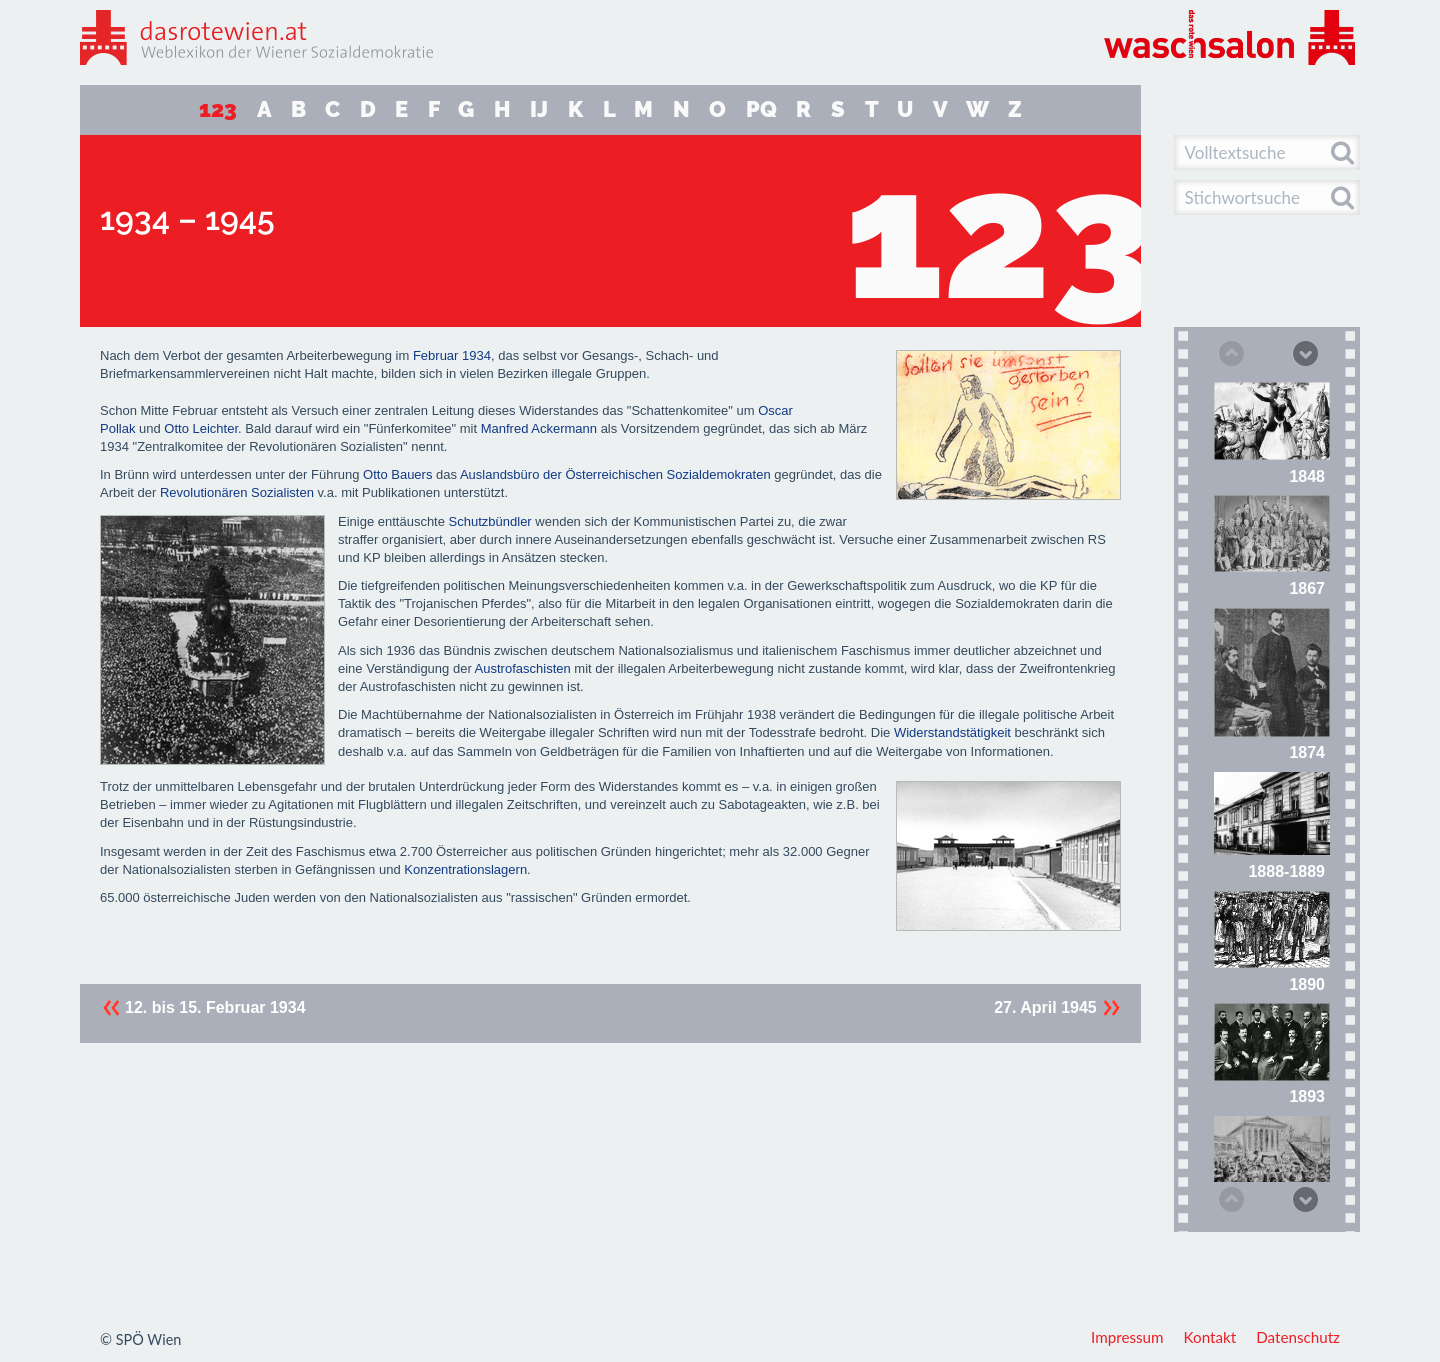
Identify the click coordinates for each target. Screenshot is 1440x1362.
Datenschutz (1298, 1337)
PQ (761, 109)
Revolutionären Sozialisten (237, 492)
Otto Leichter (201, 428)
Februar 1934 (452, 355)
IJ (539, 109)
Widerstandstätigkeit (952, 732)
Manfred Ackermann (539, 428)
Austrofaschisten (523, 668)
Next (1304, 352)
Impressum (1127, 1337)
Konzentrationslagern (465, 869)
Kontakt (1210, 1337)
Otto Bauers (397, 474)
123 (218, 109)
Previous (1230, 355)
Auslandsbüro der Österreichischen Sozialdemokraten (615, 474)
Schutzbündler (490, 521)
